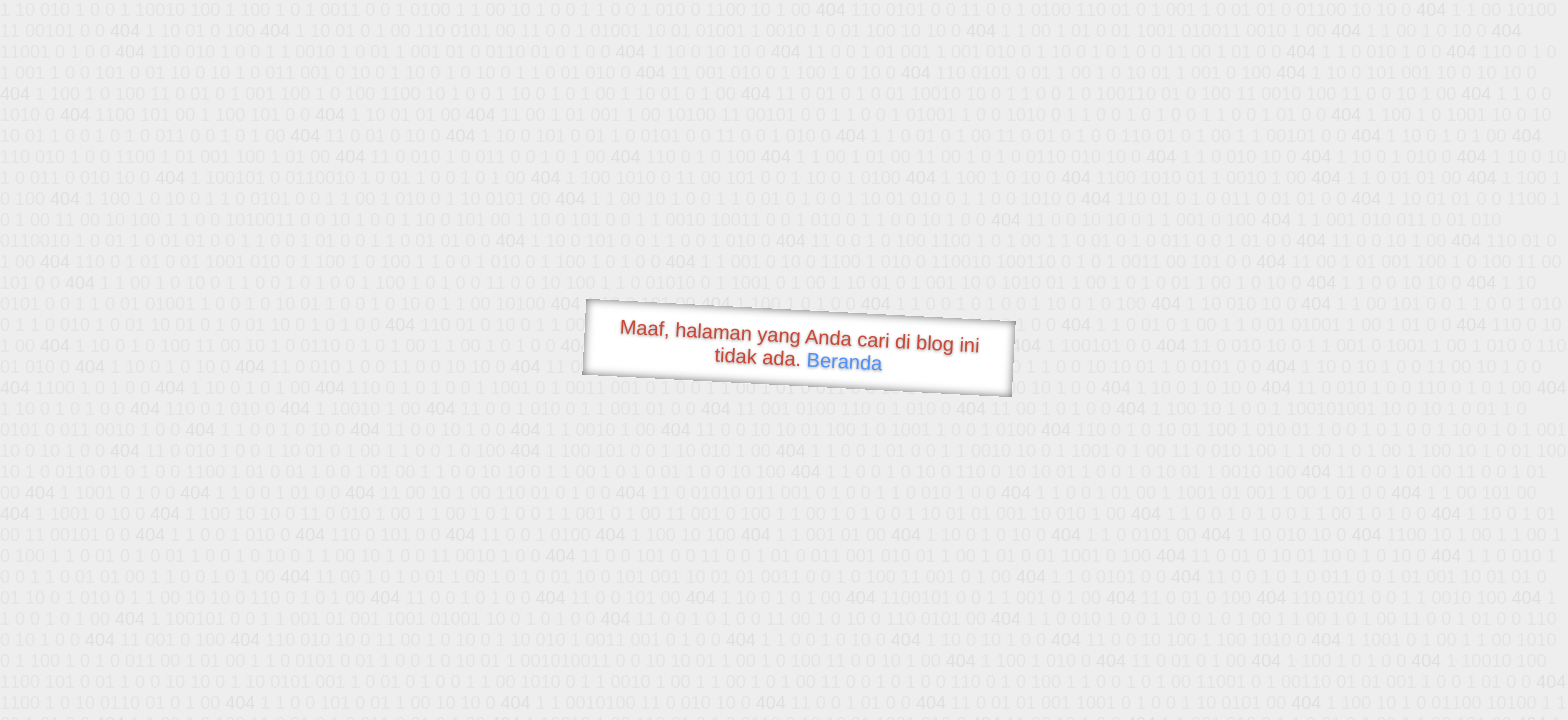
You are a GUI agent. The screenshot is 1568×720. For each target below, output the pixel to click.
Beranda (844, 361)
